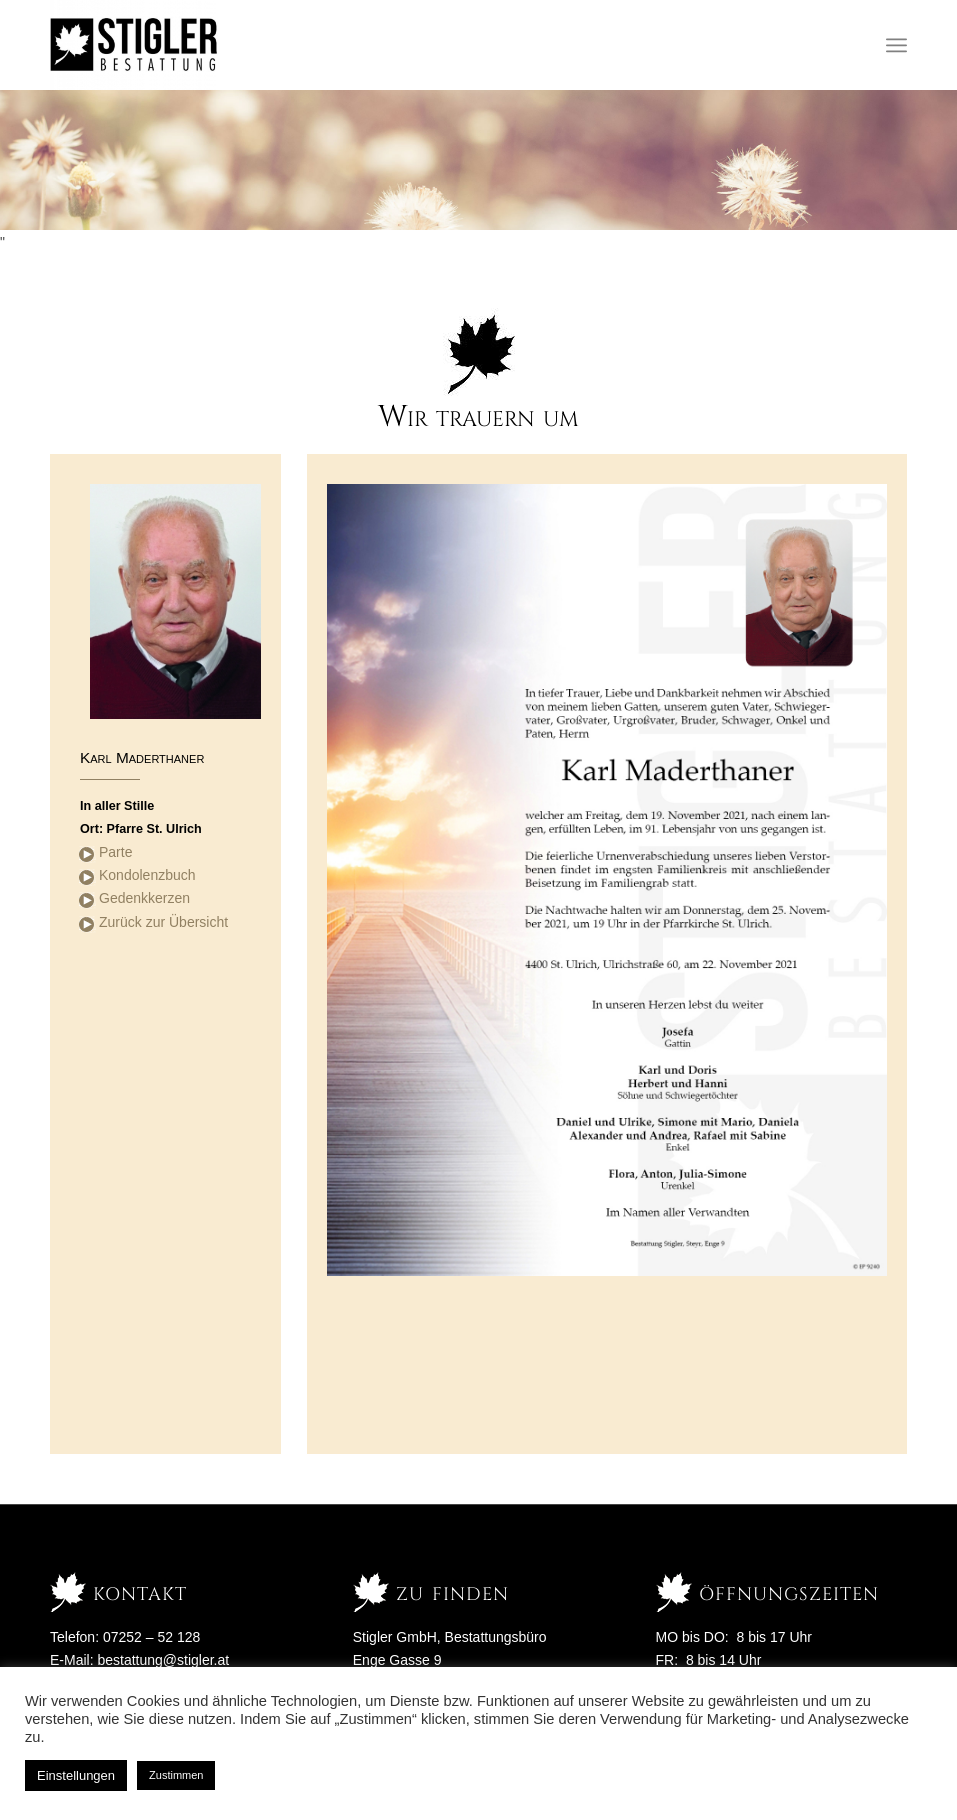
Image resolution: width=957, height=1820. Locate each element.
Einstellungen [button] (76, 1775)
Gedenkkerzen (144, 898)
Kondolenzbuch (147, 875)
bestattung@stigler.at (163, 1660)
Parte (115, 852)
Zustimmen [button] (176, 1775)
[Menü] (896, 45)
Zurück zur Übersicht (163, 922)
